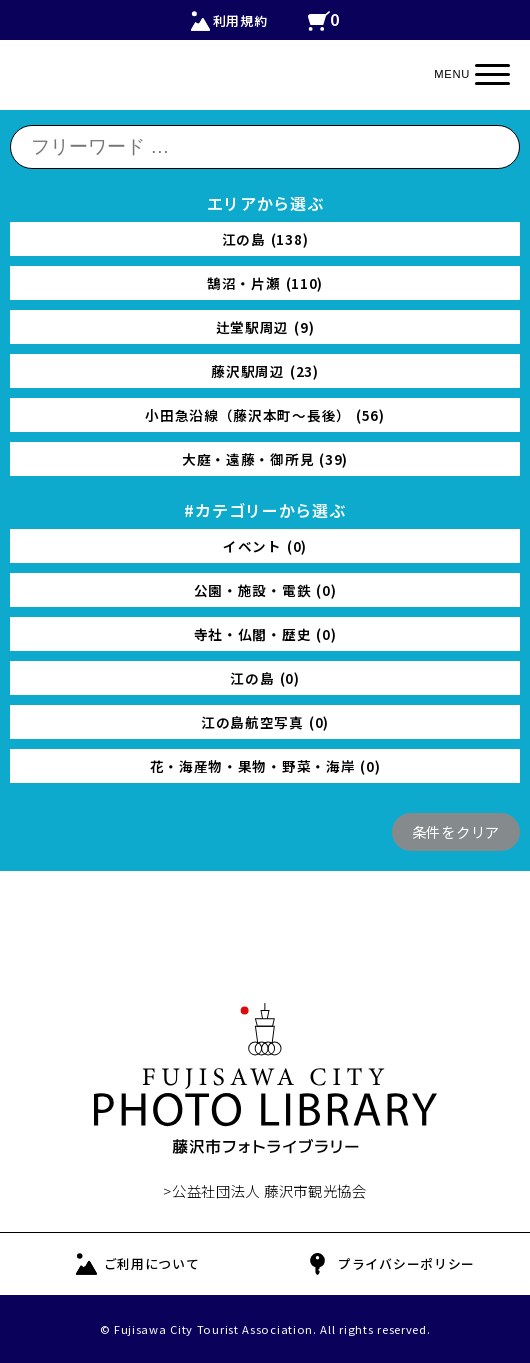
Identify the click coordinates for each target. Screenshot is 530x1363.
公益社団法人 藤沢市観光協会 (269, 1190)
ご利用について (152, 1263)
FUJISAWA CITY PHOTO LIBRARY (265, 1079)
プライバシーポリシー (406, 1263)
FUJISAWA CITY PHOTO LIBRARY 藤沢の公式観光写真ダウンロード (265, 85)
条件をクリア (456, 831)
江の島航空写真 (265, 722)
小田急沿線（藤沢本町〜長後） (265, 415)
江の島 (265, 239)
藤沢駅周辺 (264, 371)
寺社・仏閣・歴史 (265, 634)
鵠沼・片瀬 (265, 283)
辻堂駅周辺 (265, 327)
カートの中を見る (324, 21)
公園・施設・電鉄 (265, 590)
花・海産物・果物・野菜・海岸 (265, 766)
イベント (265, 546)
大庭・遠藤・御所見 (265, 459)
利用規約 (240, 20)
